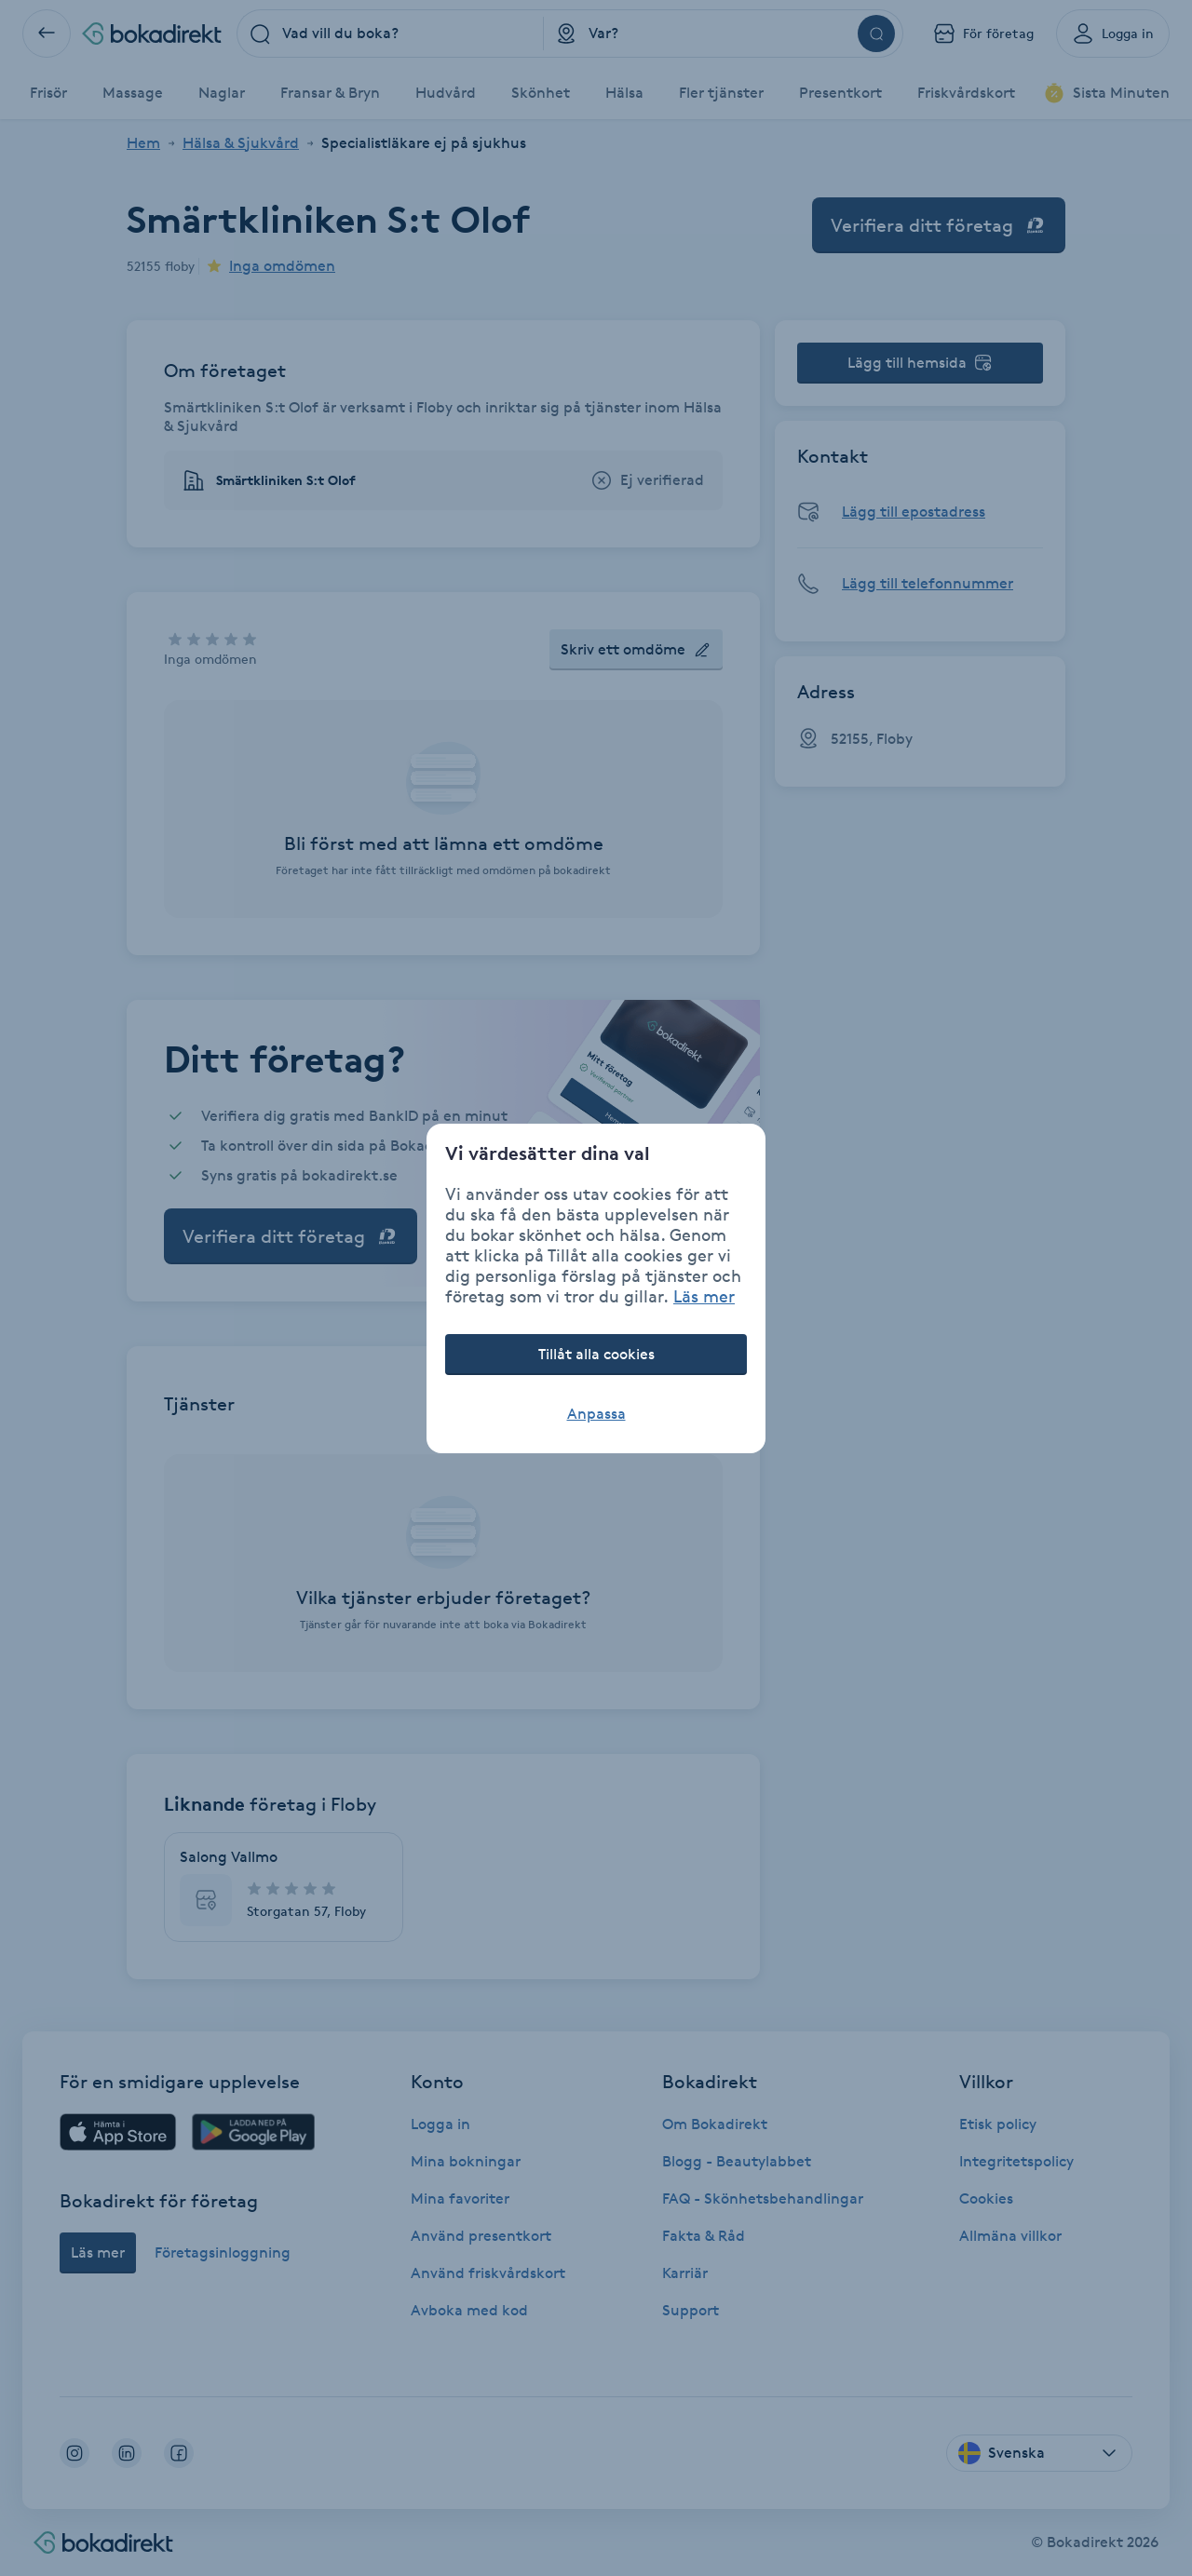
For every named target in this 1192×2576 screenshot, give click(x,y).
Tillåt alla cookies (596, 1354)
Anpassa (596, 1414)
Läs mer (704, 1296)
